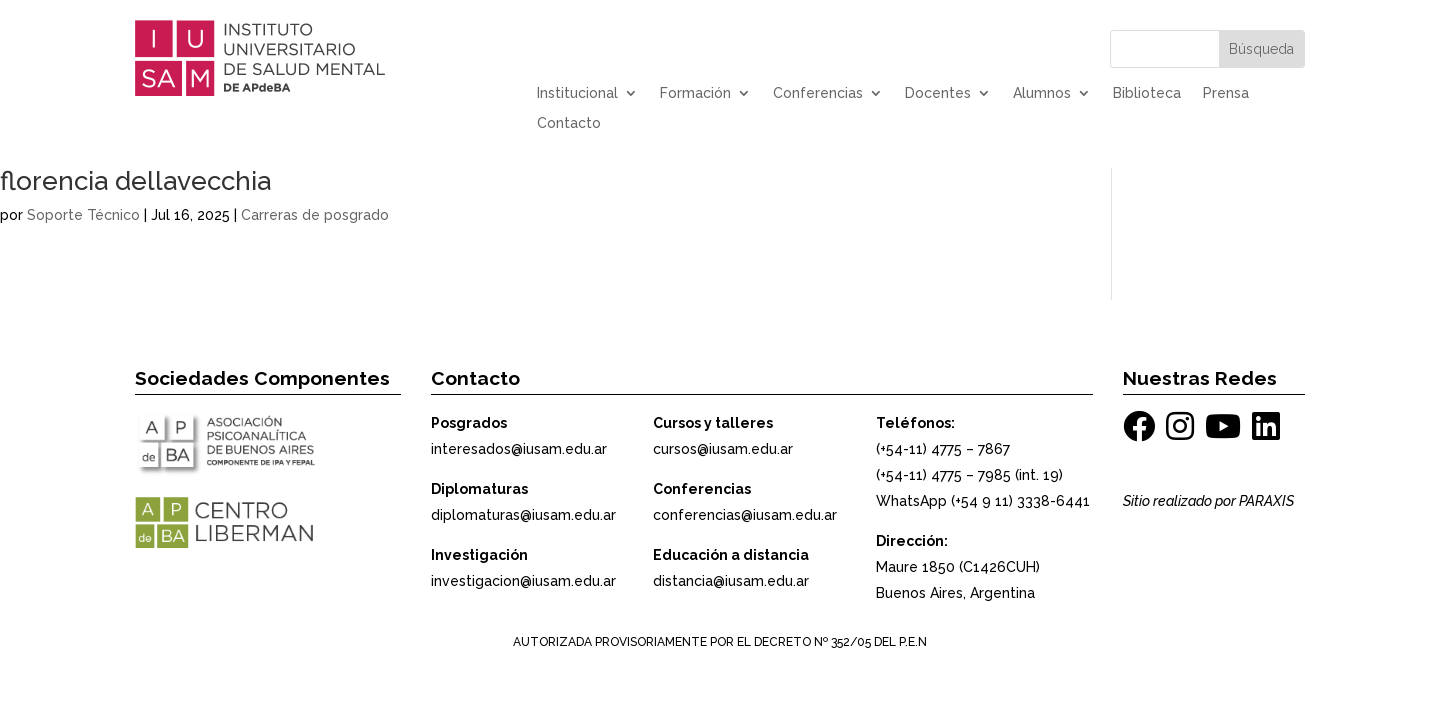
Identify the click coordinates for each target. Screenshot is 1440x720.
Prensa (1226, 93)
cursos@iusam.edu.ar (723, 449)
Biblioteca (1147, 93)
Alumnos (1042, 93)
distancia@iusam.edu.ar (731, 581)
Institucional (577, 93)
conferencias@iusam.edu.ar (745, 515)
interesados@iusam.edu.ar (519, 449)
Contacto (569, 123)
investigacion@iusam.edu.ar (523, 581)
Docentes (938, 93)
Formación (695, 93)
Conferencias (818, 93)
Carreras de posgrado (315, 215)
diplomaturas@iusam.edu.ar (523, 515)
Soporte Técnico (83, 215)
